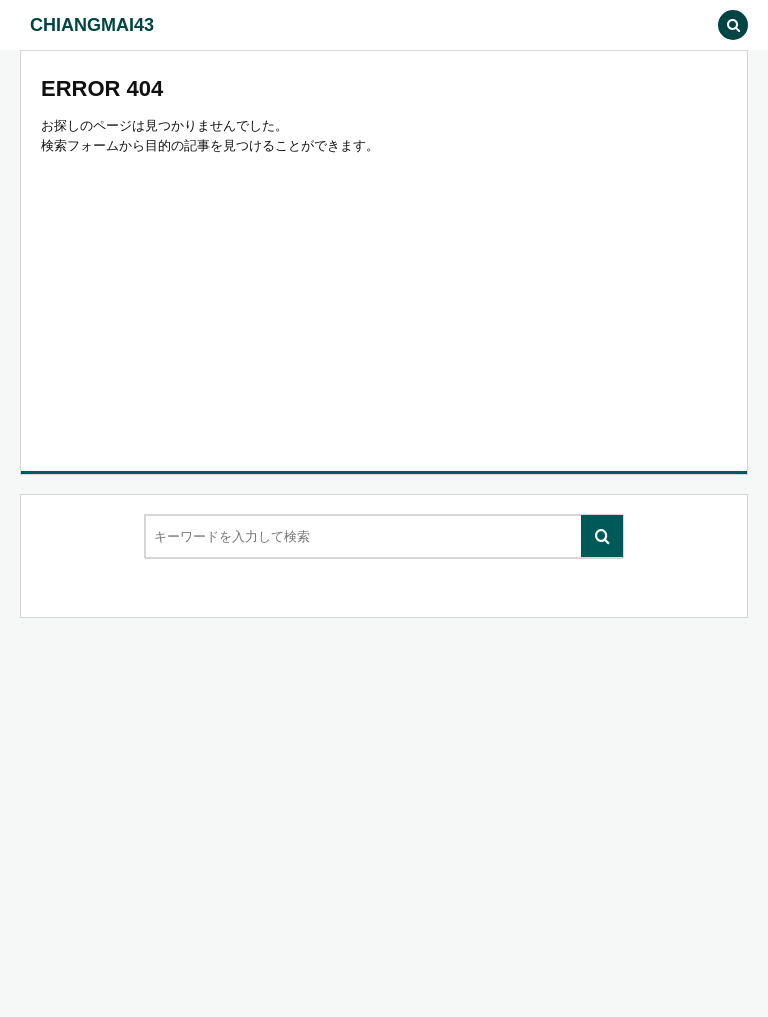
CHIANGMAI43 (92, 25)
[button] (688, 25)
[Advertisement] (384, 306)
